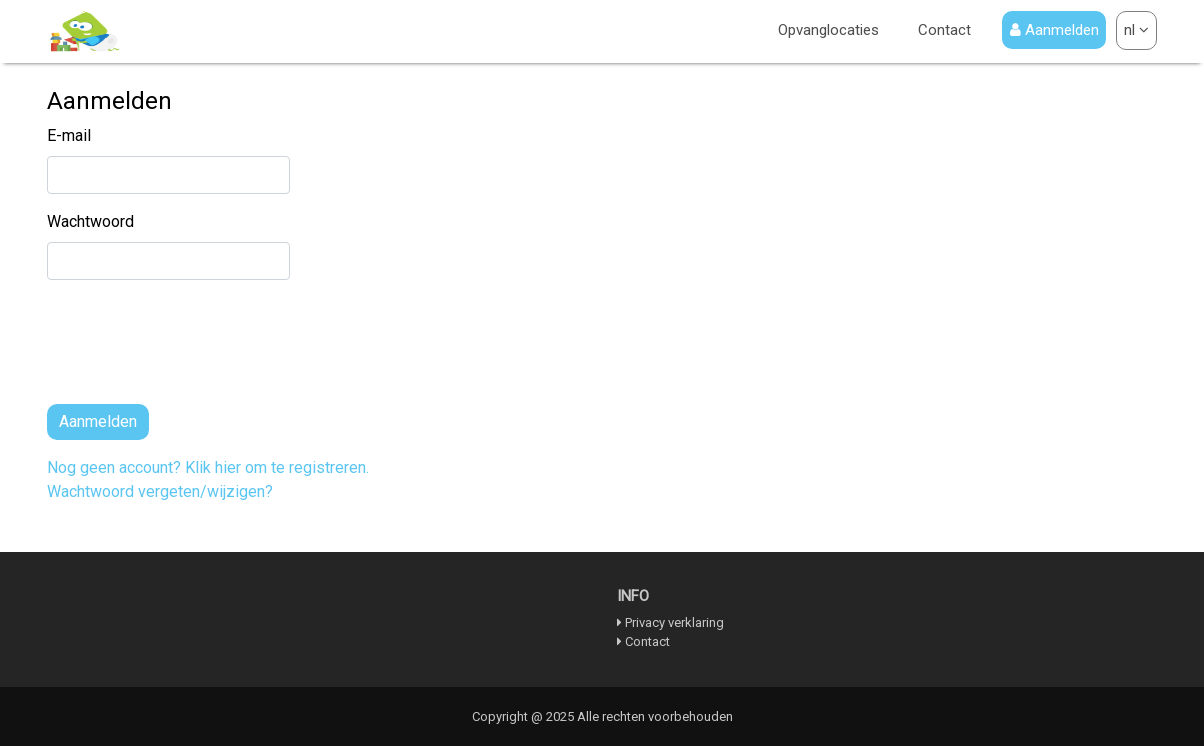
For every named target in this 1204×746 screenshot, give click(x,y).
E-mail (69, 135)
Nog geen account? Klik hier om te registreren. (208, 467)
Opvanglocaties (828, 28)
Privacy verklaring (674, 622)
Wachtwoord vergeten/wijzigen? (160, 491)
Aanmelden (1054, 30)
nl (1136, 30)
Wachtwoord (90, 221)
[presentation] (199, 350)
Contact (944, 28)
